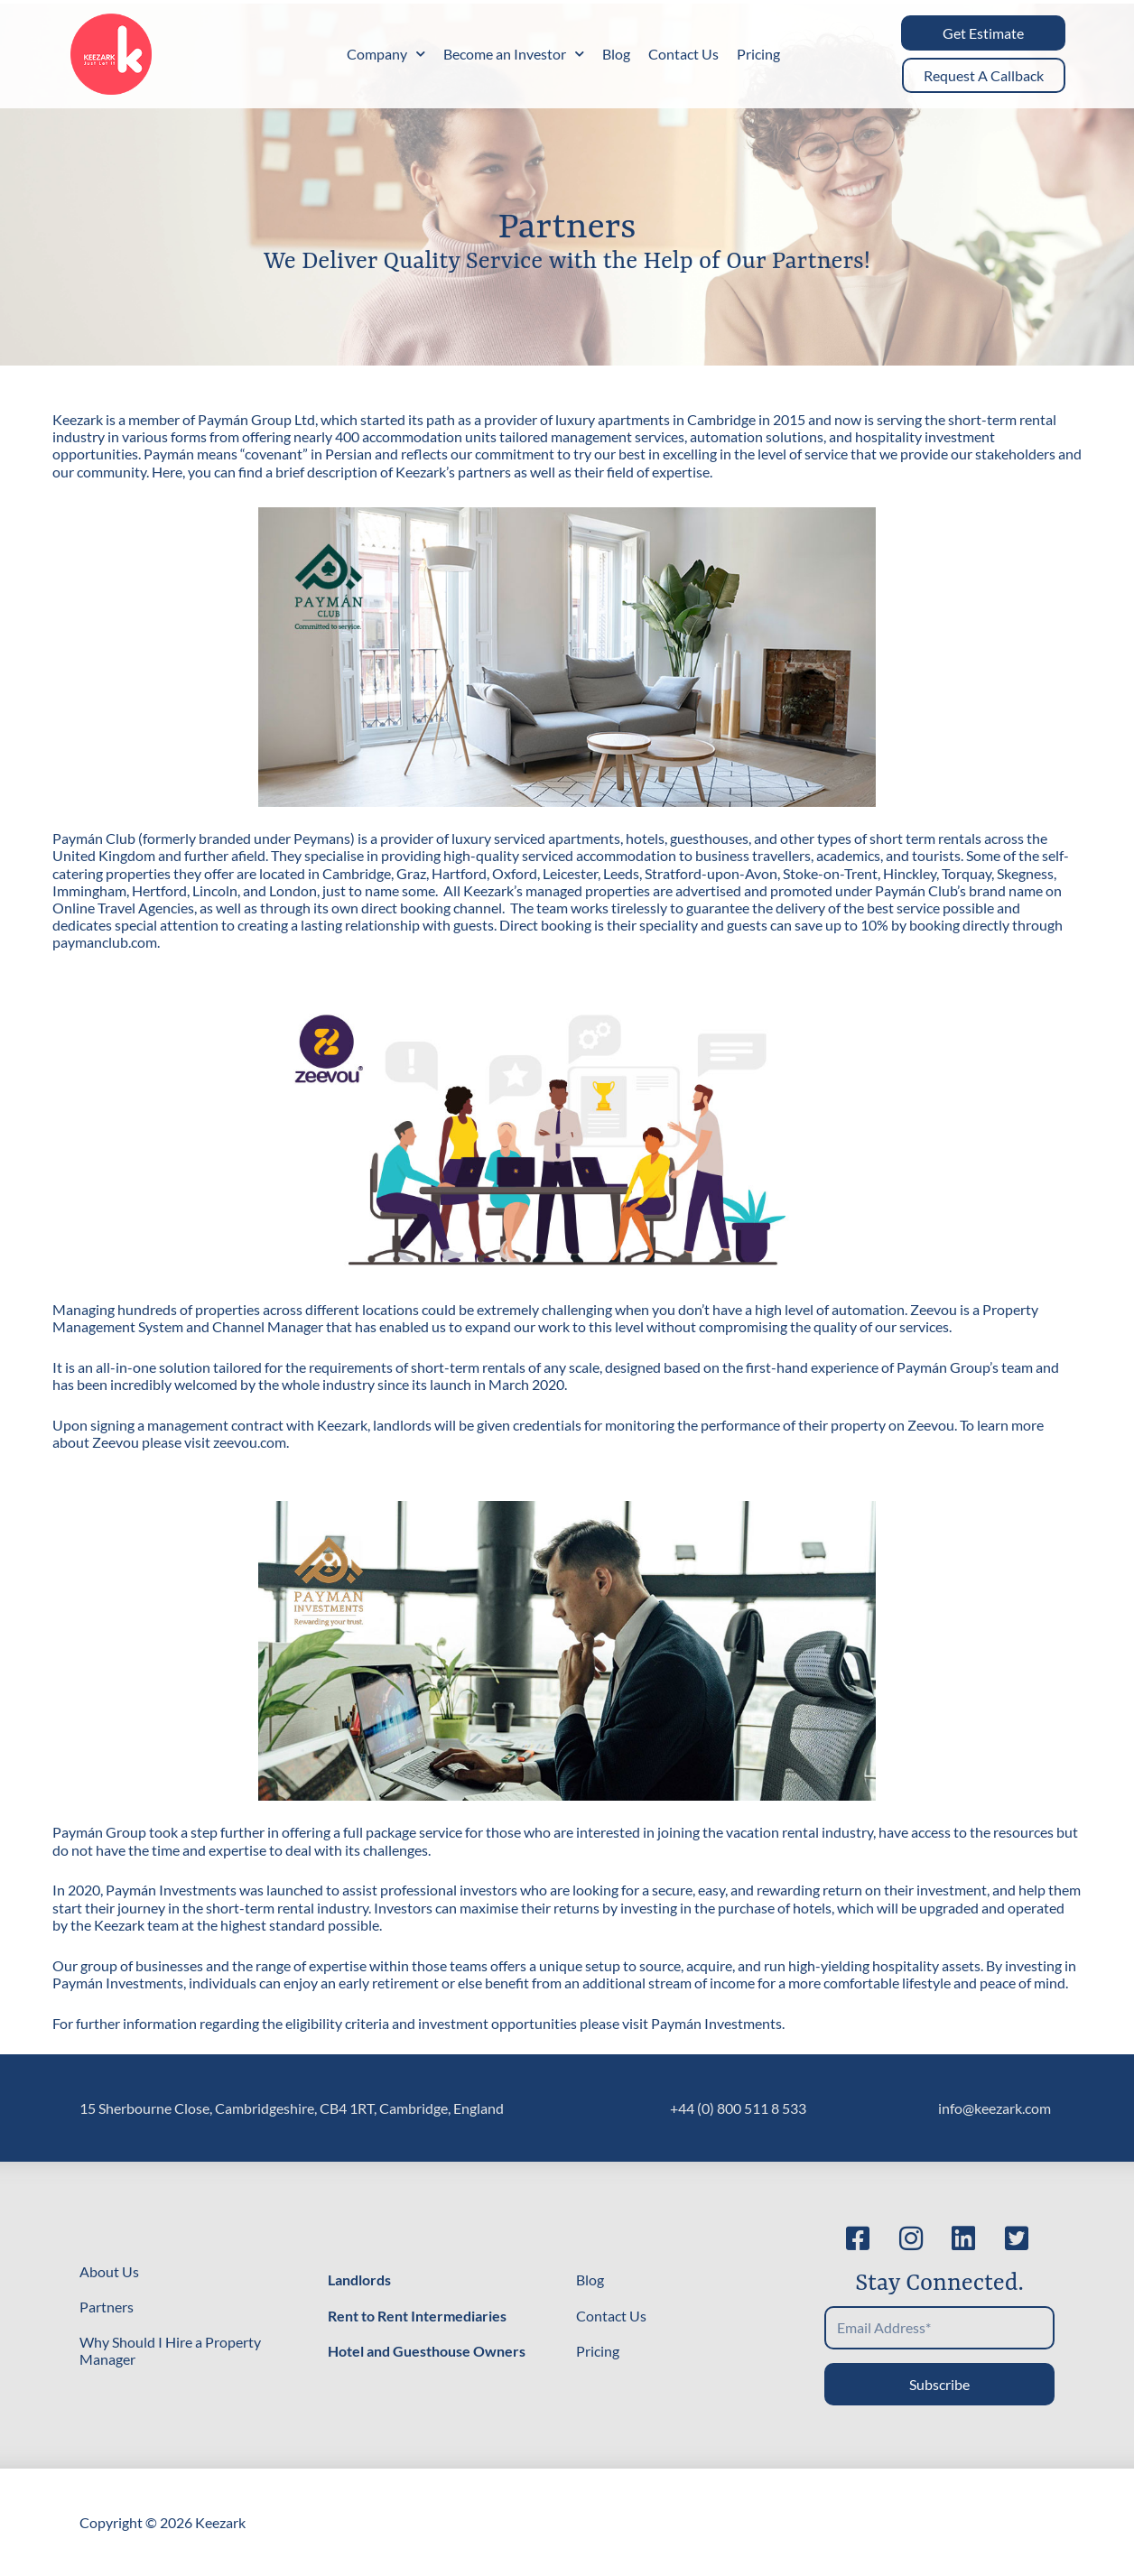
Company (386, 54)
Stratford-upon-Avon (711, 873)
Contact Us (683, 53)
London (293, 890)
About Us (109, 2271)
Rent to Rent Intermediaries (417, 2315)
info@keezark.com (994, 2108)
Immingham (89, 890)
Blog (616, 53)
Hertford (159, 890)
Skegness (1025, 873)
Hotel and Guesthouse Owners (426, 2350)
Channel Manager (267, 1326)
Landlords (359, 2279)
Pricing (758, 53)
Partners (106, 2306)
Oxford (514, 873)
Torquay (966, 873)
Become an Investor (513, 54)
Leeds (621, 873)
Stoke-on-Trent (830, 873)
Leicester (570, 873)
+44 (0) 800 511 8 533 (738, 2108)
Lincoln (214, 890)
